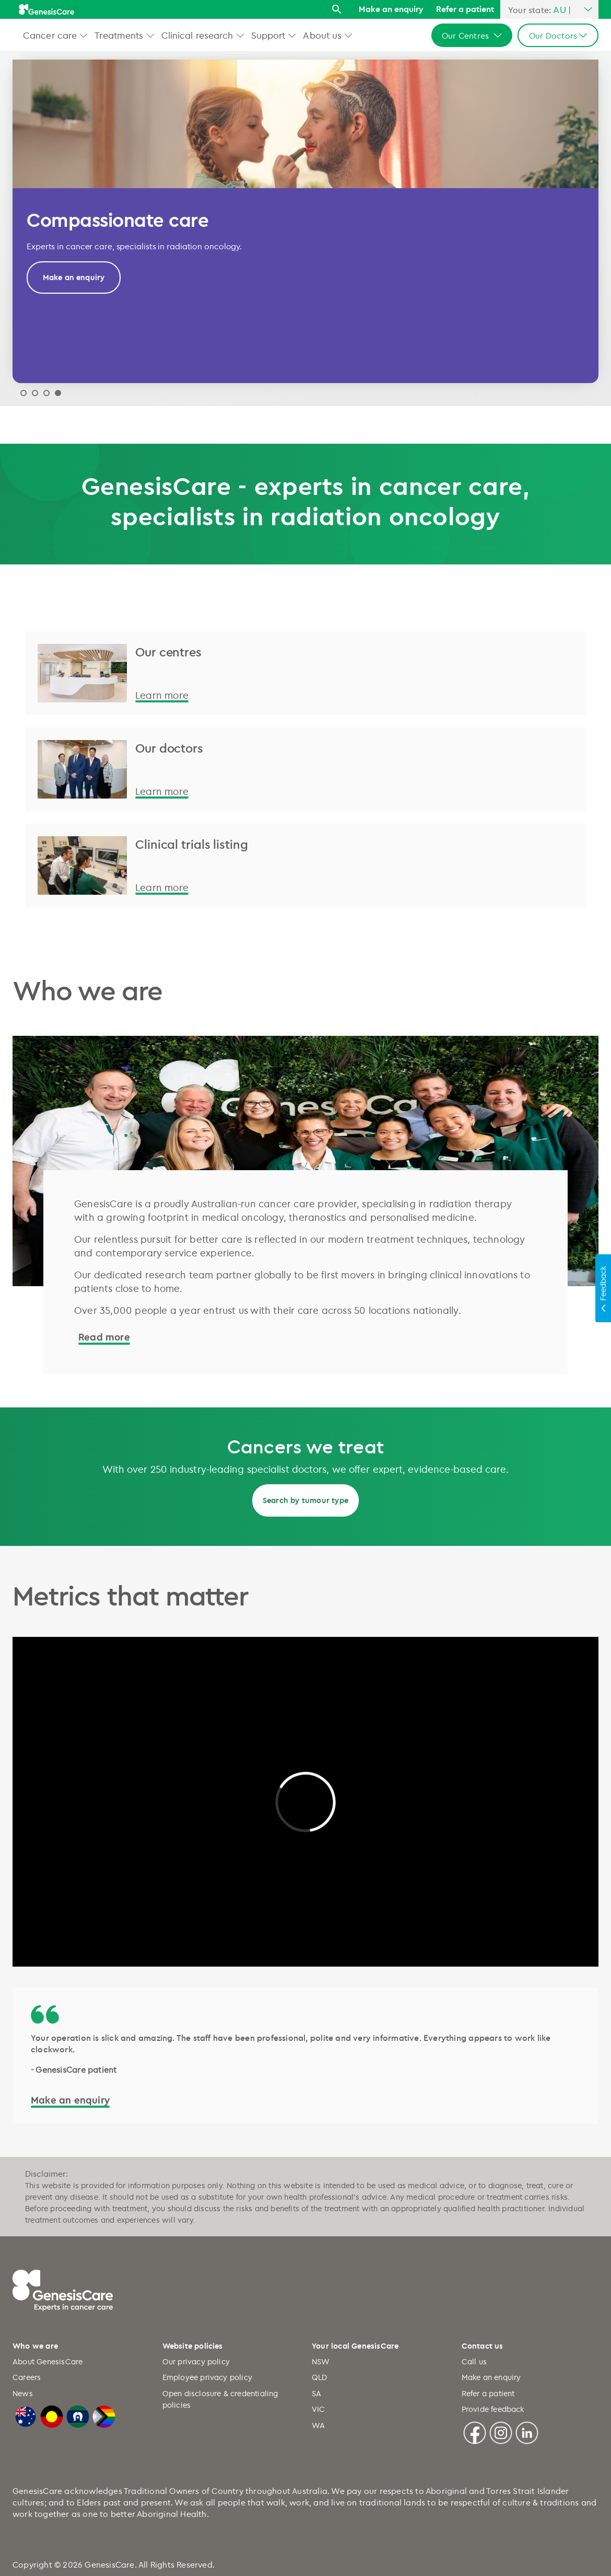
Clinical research (197, 35)
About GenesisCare (48, 2361)
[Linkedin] (527, 2431)
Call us (474, 2361)
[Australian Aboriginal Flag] (52, 2415)
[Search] (339, 12)
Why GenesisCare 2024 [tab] (46, 393)
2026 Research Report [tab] (23, 393)
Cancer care (50, 35)
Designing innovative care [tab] (58, 393)
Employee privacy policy (207, 2377)
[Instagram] (501, 2431)
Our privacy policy (196, 2361)
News (23, 2393)
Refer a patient (465, 9)
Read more (104, 1337)
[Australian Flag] (26, 2415)
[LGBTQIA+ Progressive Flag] (104, 2415)
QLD (319, 2377)
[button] (84, 35)
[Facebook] (475, 2431)
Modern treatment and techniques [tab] (35, 393)
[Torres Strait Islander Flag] (78, 2415)
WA (318, 2425)
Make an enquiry (391, 9)
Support (268, 35)
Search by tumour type (305, 1500)
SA (316, 2393)
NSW (321, 2361)
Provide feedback (493, 2409)
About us (322, 35)
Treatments (119, 35)
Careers (27, 2377)
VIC (318, 2409)
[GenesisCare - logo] (46, 9)
